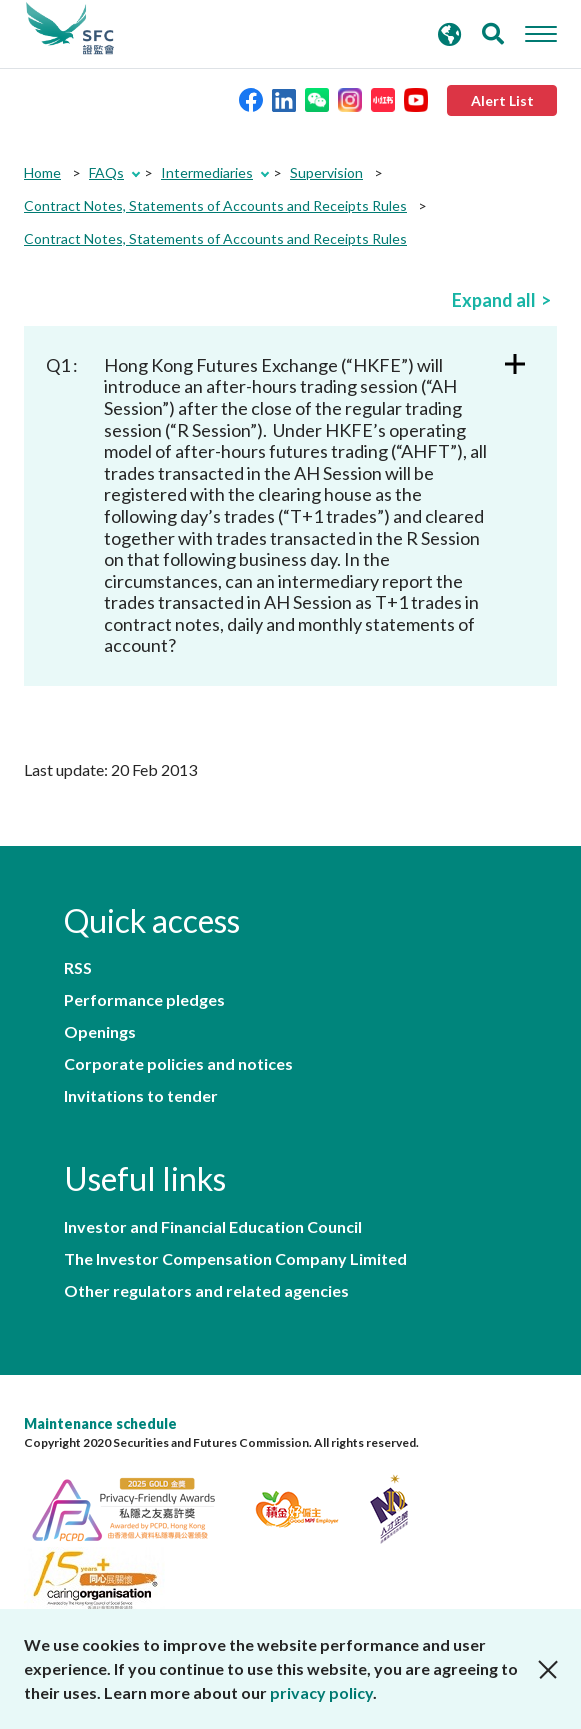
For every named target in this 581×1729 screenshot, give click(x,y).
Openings (100, 1032)
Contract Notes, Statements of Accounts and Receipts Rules (215, 205)
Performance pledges (144, 1000)
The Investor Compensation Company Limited (235, 1259)
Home (42, 172)
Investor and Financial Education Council (213, 1227)
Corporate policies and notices (178, 1064)
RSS (78, 968)
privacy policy (321, 1692)
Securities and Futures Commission (70, 29)
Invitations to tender (141, 1096)
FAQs (106, 172)
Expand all (494, 300)
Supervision (326, 172)
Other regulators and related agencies (206, 1291)
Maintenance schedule (100, 1423)
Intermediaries (207, 172)
